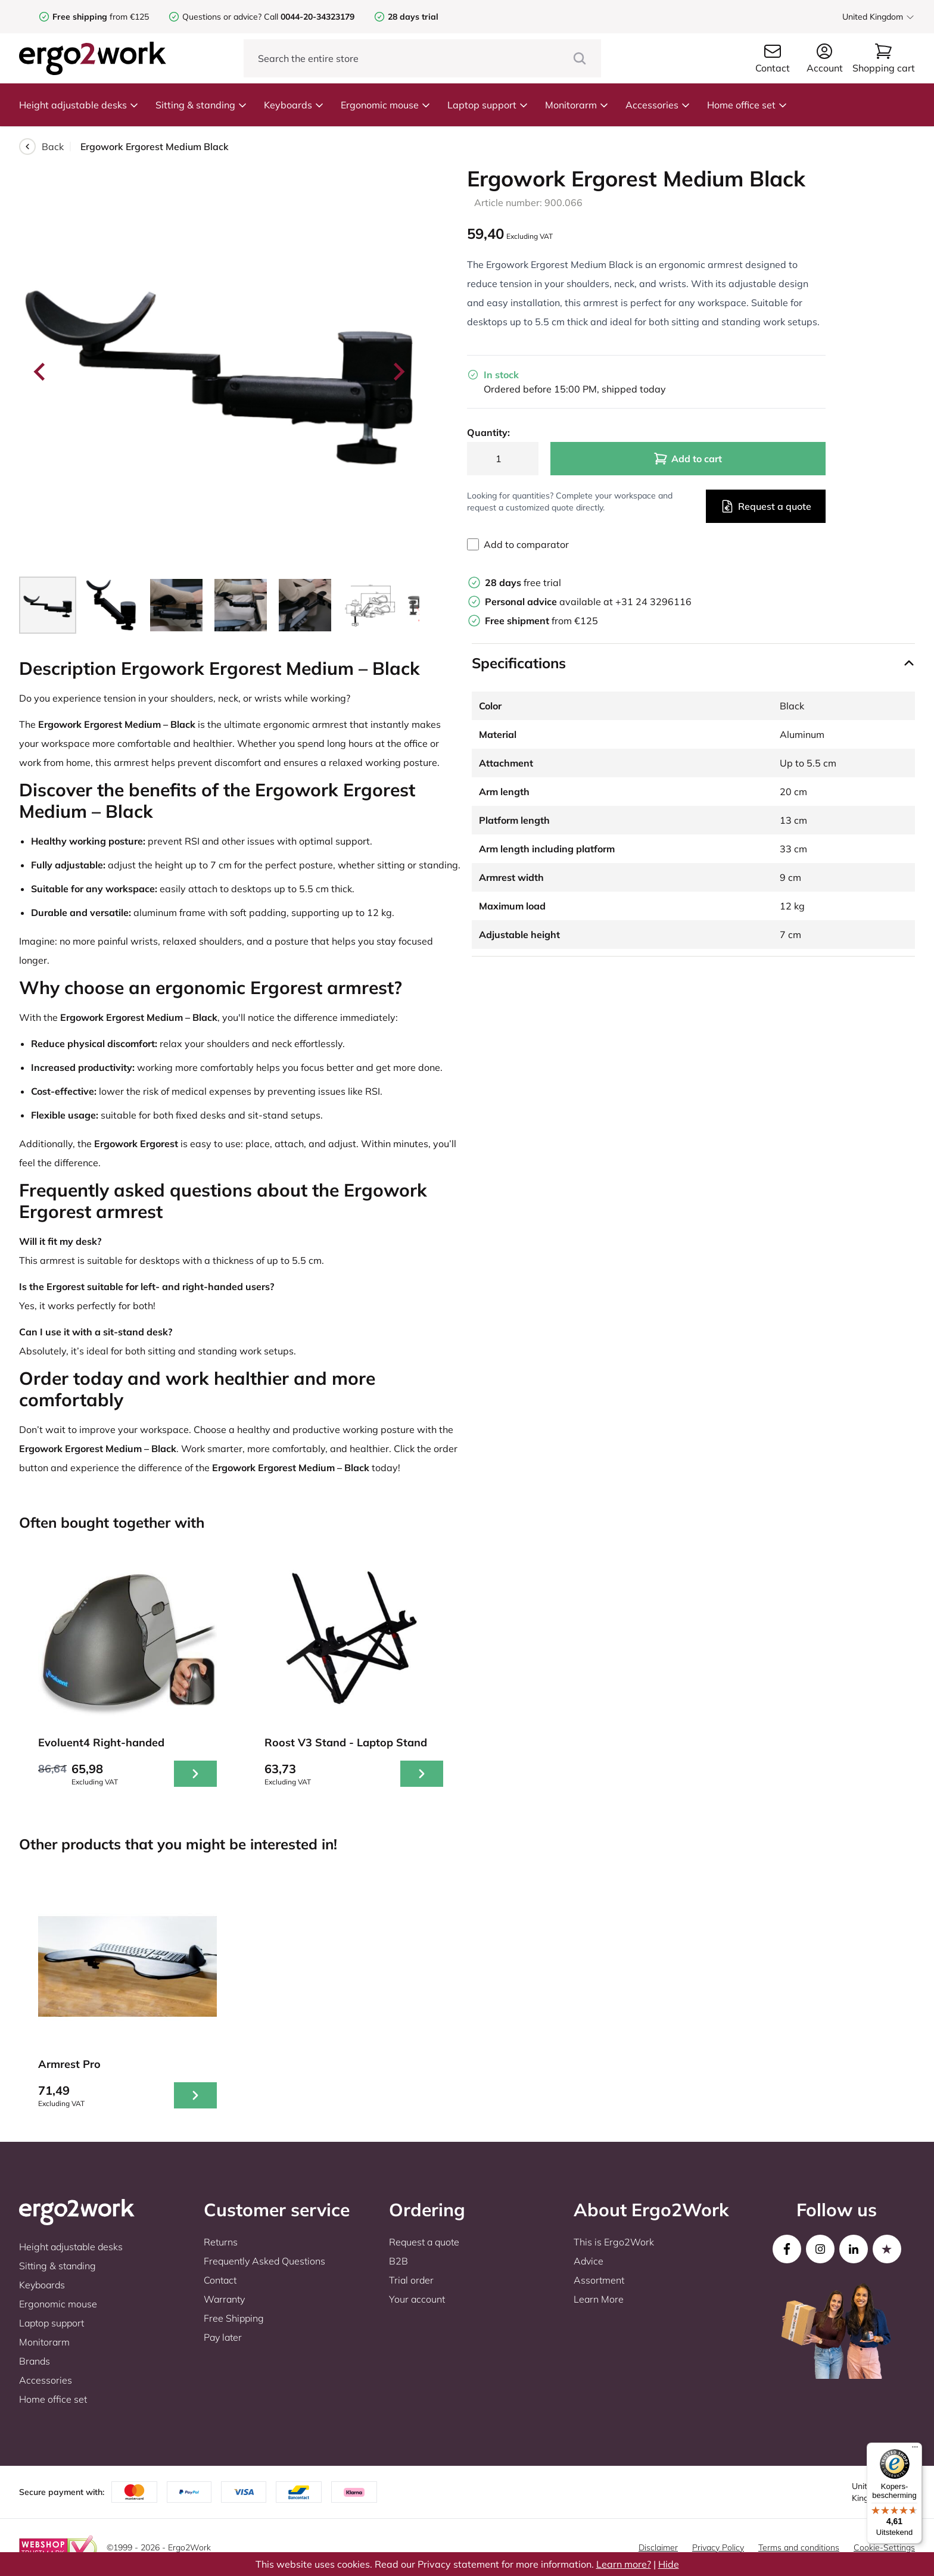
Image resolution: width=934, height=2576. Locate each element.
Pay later (223, 2337)
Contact (220, 2280)
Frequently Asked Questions (264, 2261)
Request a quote (765, 506)
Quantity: (488, 432)
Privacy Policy (718, 2547)
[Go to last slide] (40, 371)
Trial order (411, 2280)
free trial (523, 582)
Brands (34, 2361)
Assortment (599, 2280)
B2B (398, 2261)
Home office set (747, 105)
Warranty (224, 2299)
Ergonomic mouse (386, 105)
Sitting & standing (201, 105)
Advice (588, 2261)
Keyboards (294, 105)
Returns (221, 2242)
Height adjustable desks (79, 105)
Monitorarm (577, 105)
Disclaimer (658, 2547)
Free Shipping (234, 2318)
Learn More (599, 2299)
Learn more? (623, 2564)
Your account (417, 2299)
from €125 (100, 16)
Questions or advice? (221, 16)
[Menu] (915, 2450)
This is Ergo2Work (614, 2242)
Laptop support (487, 105)
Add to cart (687, 458)
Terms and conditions (798, 2547)
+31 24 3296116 (653, 602)
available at (550, 602)
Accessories (657, 105)
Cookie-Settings (884, 2547)
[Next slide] (398, 371)
